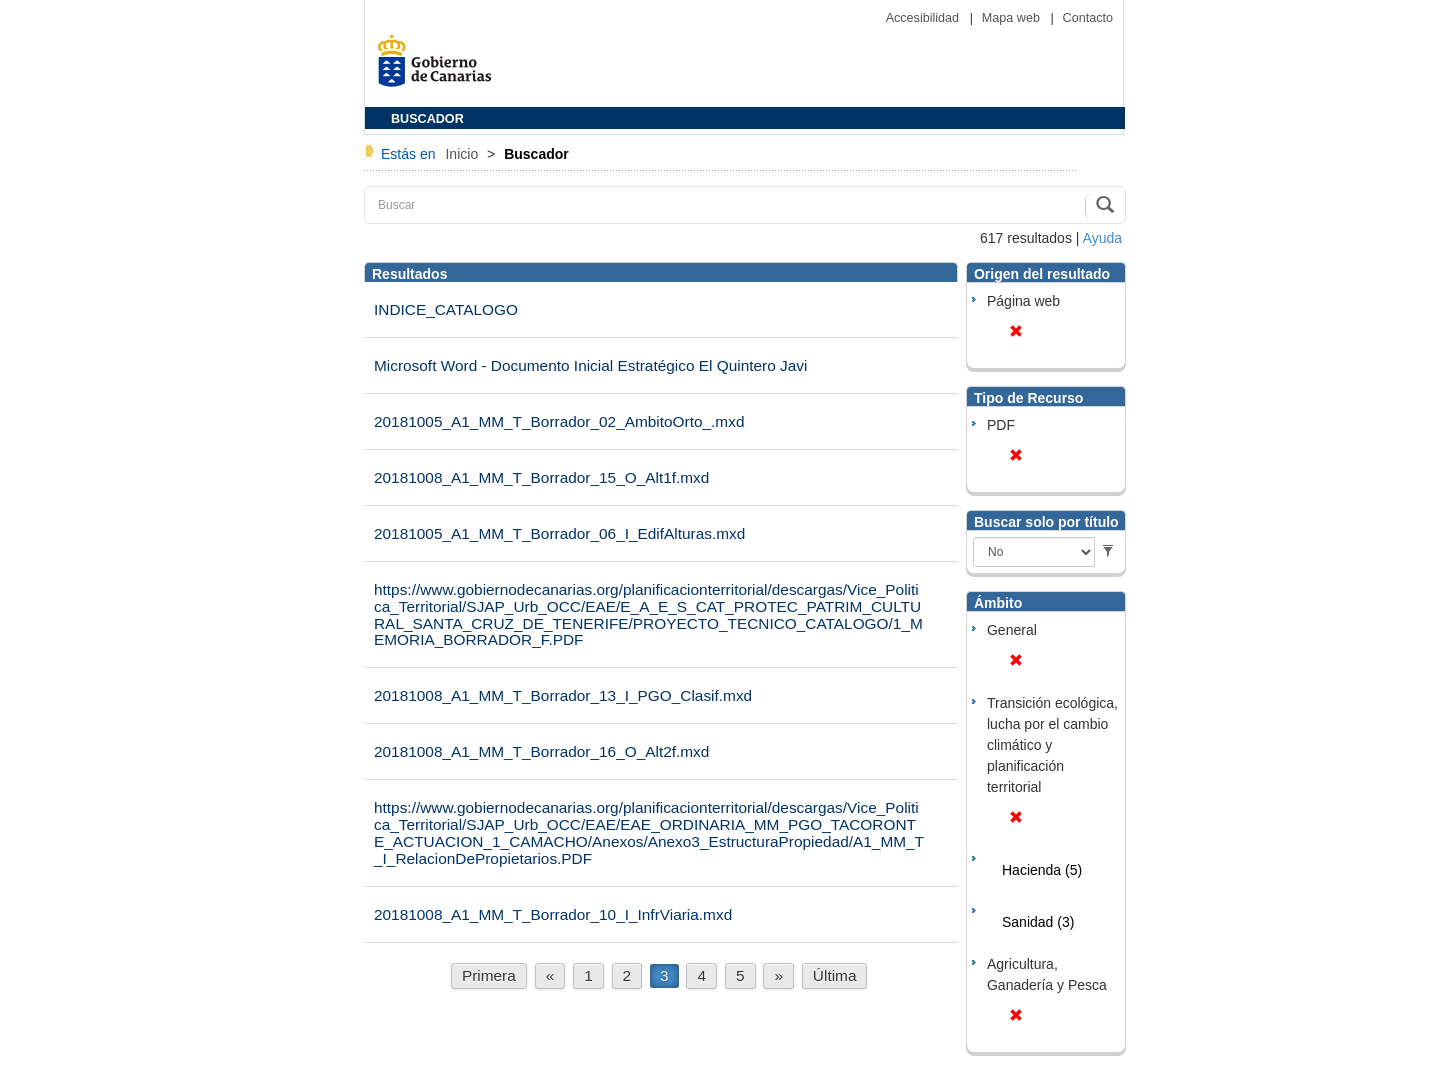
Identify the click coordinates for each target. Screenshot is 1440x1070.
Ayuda (1102, 238)
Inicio (463, 154)
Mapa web (1013, 18)
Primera (489, 975)
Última (835, 975)
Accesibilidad (924, 18)
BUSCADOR (427, 119)
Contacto (1088, 18)
